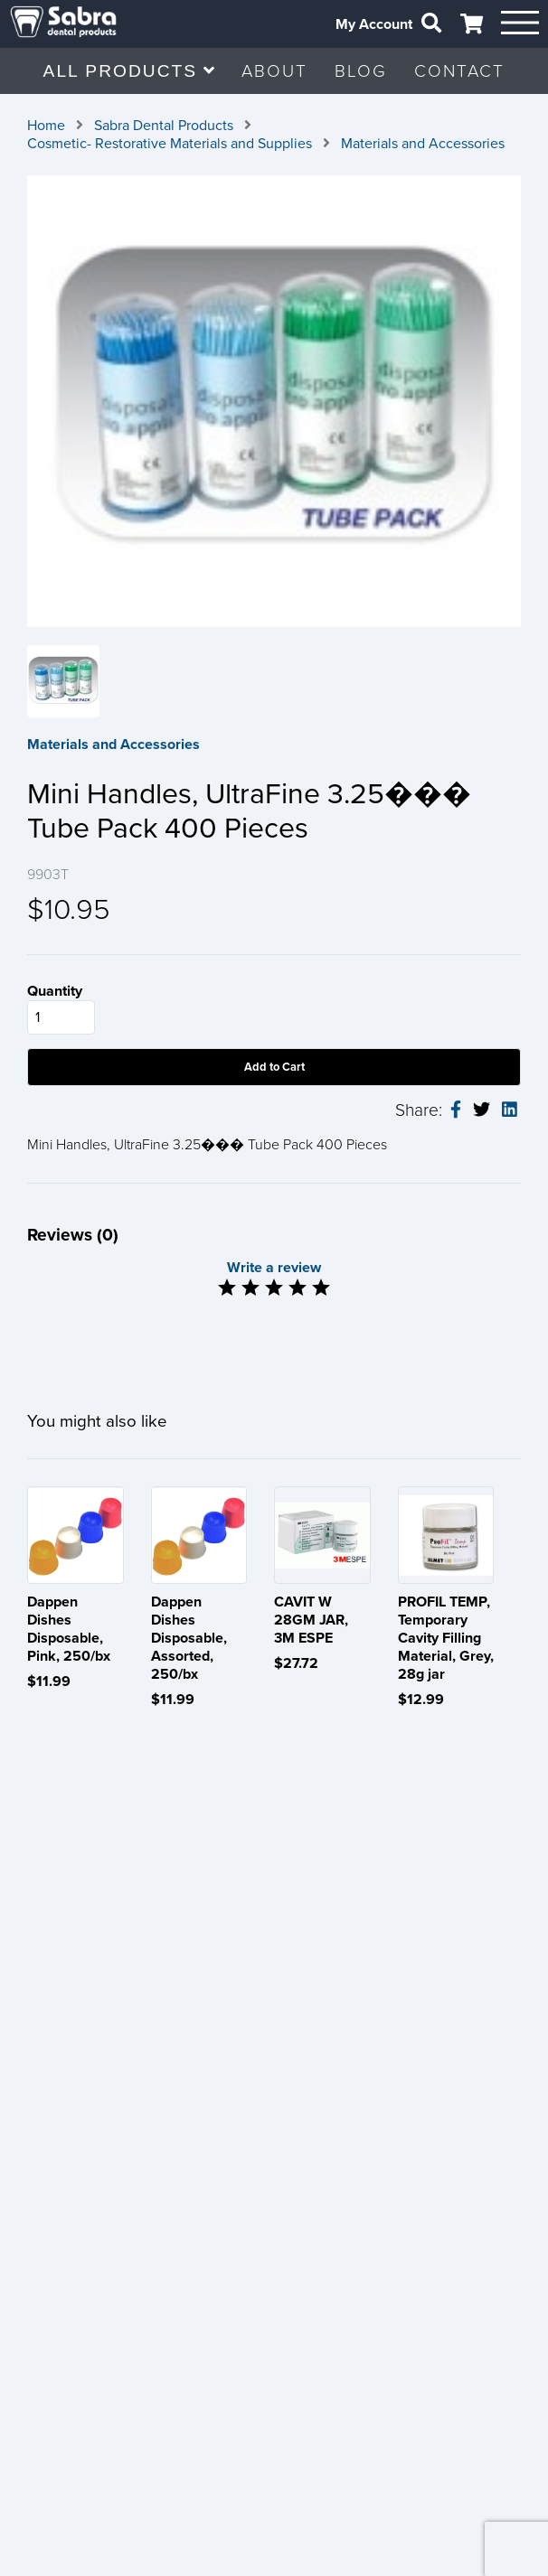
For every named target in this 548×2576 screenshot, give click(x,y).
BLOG (361, 71)
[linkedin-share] (509, 1110)
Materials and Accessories (423, 144)
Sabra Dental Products (163, 126)
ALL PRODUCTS (129, 70)
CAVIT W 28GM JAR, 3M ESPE (311, 1620)
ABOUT (274, 71)
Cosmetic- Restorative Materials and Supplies (169, 144)
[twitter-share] (481, 1110)
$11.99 (49, 1681)
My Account (373, 24)
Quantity (54, 991)
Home (46, 126)
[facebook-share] (456, 1110)
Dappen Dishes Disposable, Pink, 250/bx (68, 1629)
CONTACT (459, 71)
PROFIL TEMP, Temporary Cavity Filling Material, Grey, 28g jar (446, 1638)
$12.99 (421, 1700)
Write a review (274, 1268)
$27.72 (296, 1663)
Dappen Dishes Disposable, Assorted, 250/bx (189, 1638)
